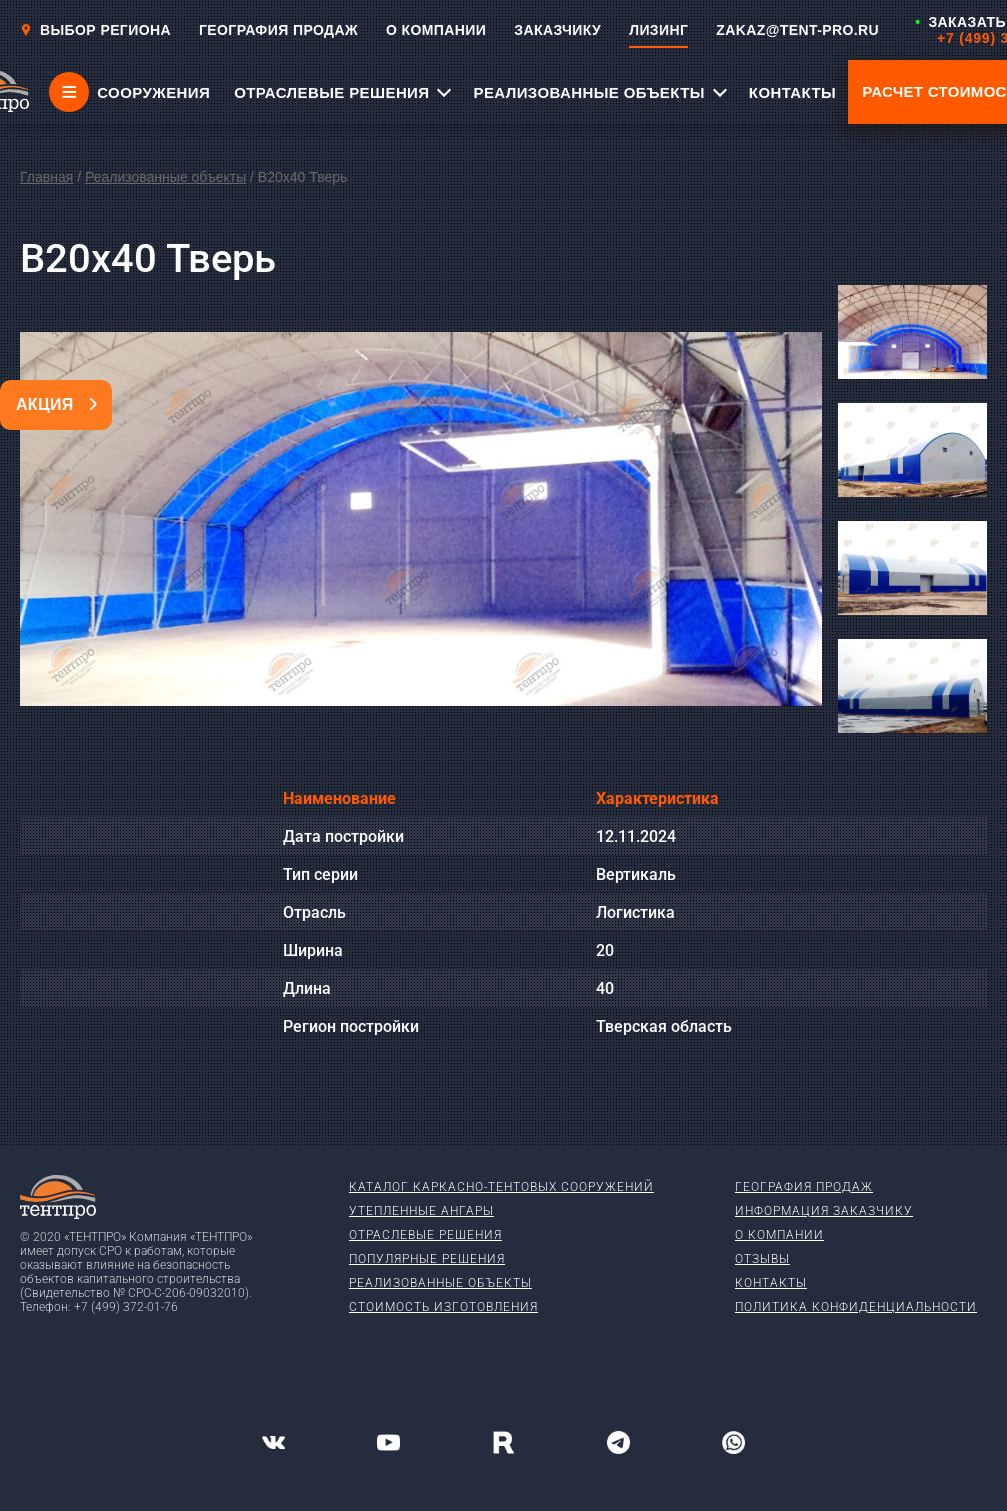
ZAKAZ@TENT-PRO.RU (797, 30)
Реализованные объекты (165, 177)
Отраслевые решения (425, 1235)
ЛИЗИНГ (658, 30)
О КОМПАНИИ (436, 30)
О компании (779, 1235)
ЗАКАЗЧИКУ (557, 30)
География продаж (804, 1187)
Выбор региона (95, 30)
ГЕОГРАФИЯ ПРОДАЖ (278, 30)
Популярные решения (427, 1259)
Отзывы (762, 1259)
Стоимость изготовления (443, 1307)
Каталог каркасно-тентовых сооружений (501, 1187)
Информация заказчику (824, 1211)
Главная (46, 177)
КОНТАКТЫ (792, 92)
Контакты (771, 1283)
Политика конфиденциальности (856, 1307)
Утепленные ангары (421, 1211)
